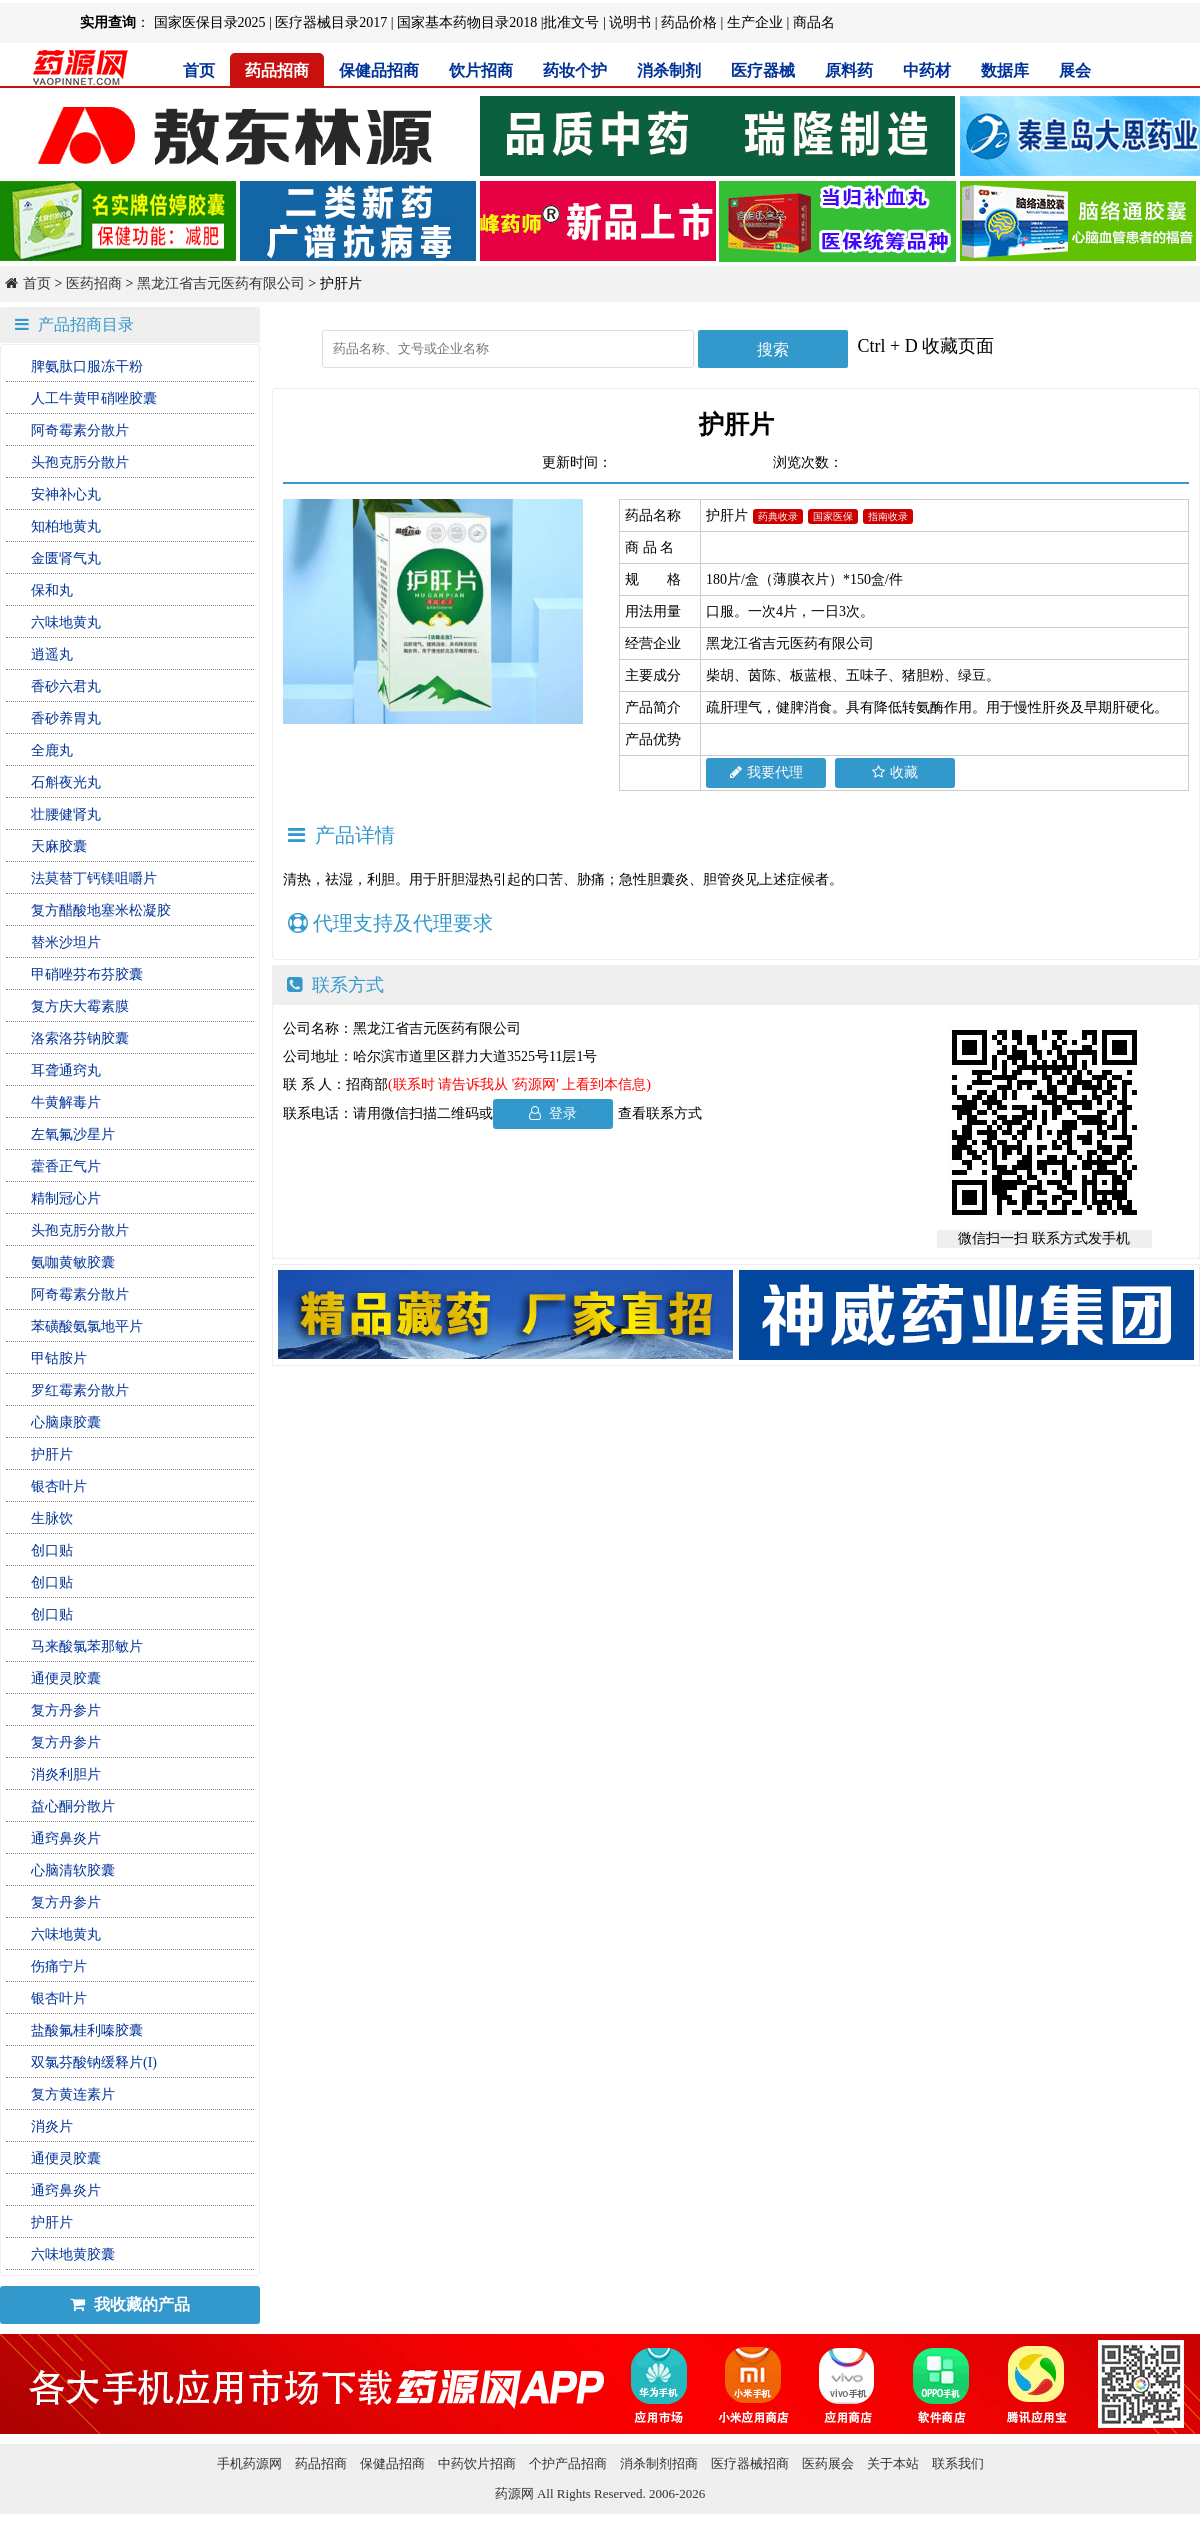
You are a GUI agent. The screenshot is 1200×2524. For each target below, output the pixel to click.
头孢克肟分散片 (80, 462)
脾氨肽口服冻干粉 (87, 366)
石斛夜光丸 (66, 782)
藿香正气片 (66, 1166)
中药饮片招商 (477, 2463)
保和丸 (52, 590)
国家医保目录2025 (210, 22)
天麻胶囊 (59, 846)
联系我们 (958, 2463)
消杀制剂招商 (659, 2463)
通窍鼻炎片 (66, 1838)
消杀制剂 (669, 70)
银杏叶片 (59, 1486)
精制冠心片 (66, 1198)
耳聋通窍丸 (66, 1070)
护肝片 (52, 1454)
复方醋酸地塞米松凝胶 (101, 910)
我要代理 (766, 772)
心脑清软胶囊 (73, 1870)
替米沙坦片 (66, 942)
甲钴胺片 (59, 1358)
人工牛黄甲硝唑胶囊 (94, 398)
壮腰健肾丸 (66, 814)
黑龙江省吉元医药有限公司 (221, 283)
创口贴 (52, 1550)
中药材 (927, 70)
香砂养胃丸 (66, 718)
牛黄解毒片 (66, 1102)
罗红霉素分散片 (80, 1390)
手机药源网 (249, 2463)
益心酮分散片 (73, 1806)
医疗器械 (763, 70)
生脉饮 (52, 1518)
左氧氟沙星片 (73, 1134)
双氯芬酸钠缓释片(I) (94, 2062)
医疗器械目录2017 (331, 22)
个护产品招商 (568, 2463)
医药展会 (828, 2463)
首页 (199, 70)
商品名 (814, 22)
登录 (553, 1113)
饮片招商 (481, 70)
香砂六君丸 (66, 686)
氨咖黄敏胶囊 (73, 1262)
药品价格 (689, 22)
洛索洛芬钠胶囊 (80, 1038)
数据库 (1005, 70)
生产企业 (755, 22)
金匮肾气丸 (66, 558)
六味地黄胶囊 (73, 2254)
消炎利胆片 (66, 1774)
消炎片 (52, 2126)
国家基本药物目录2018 (467, 22)
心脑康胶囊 (66, 1422)
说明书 (630, 22)
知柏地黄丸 (66, 526)
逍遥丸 (52, 654)
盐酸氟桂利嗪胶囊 (87, 2030)
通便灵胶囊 (66, 1678)
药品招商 (277, 70)
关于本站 (893, 2463)
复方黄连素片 (73, 2094)
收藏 (895, 772)
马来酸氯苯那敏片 (87, 1646)
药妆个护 (575, 70)
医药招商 (94, 283)
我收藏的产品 (130, 2304)
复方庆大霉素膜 (80, 1006)
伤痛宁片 (59, 1966)
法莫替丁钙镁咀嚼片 (94, 878)
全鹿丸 (52, 750)
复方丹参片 (66, 1710)
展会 (1075, 70)
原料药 (849, 70)
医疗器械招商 (750, 2463)
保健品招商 (379, 70)
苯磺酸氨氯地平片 (87, 1326)
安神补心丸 (66, 494)
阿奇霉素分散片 (80, 430)
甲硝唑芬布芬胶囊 (87, 974)
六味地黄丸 (66, 622)
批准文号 (571, 22)
